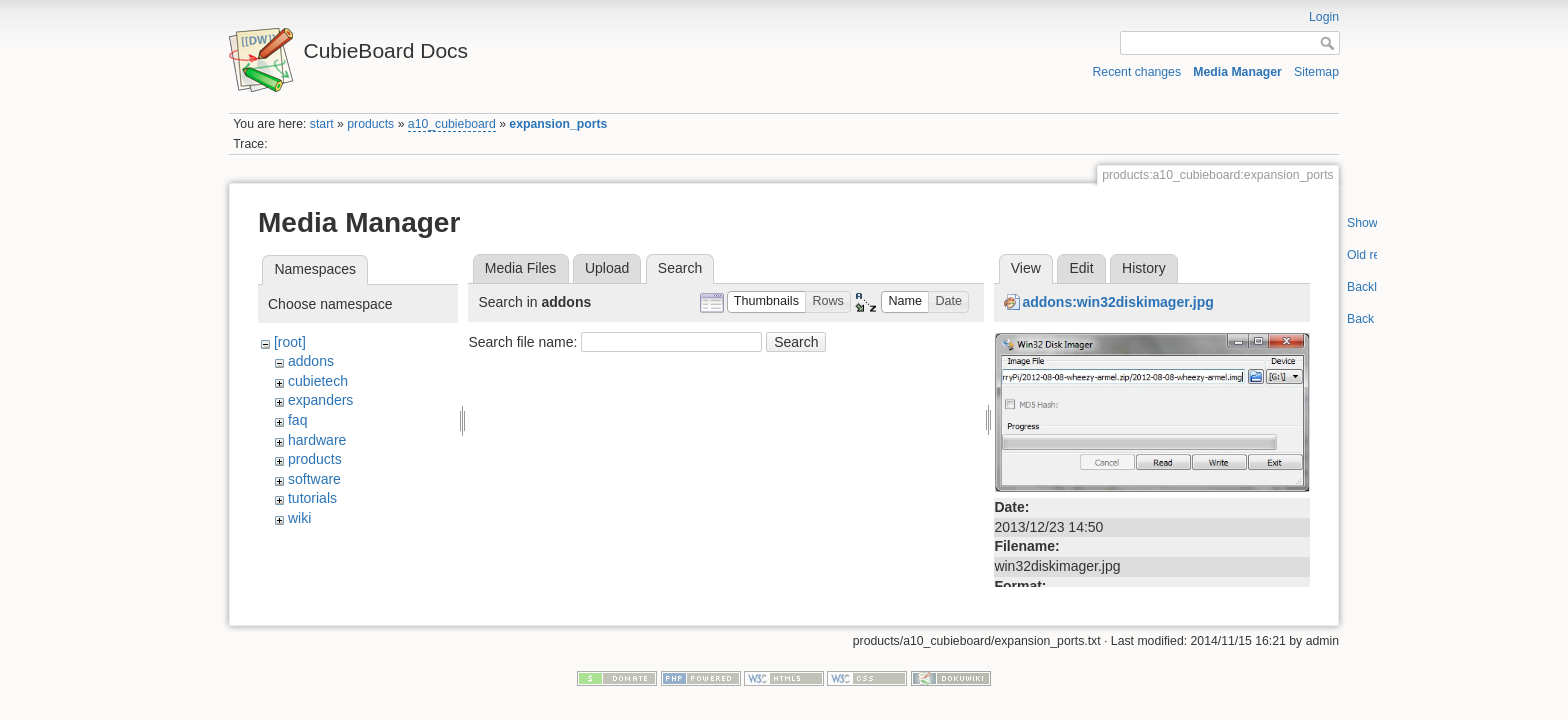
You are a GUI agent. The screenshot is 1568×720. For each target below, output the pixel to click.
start (322, 124)
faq (297, 420)
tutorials (312, 498)
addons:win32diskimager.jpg (1117, 302)
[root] (290, 342)
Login (1324, 17)
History (1144, 268)
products (370, 124)
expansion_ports (558, 124)
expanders (320, 400)
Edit (1081, 268)
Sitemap (1316, 72)
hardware (317, 440)
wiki (299, 518)
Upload (607, 268)
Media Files (521, 268)
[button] (767, 302)
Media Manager (1237, 72)
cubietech (318, 381)
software (314, 479)
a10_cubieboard (452, 124)
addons (311, 361)
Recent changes (1137, 72)
